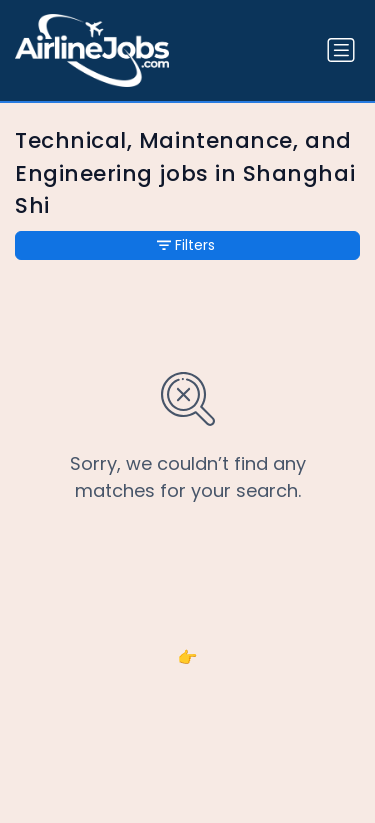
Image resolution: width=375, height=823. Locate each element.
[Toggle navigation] (341, 50)
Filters (186, 245)
